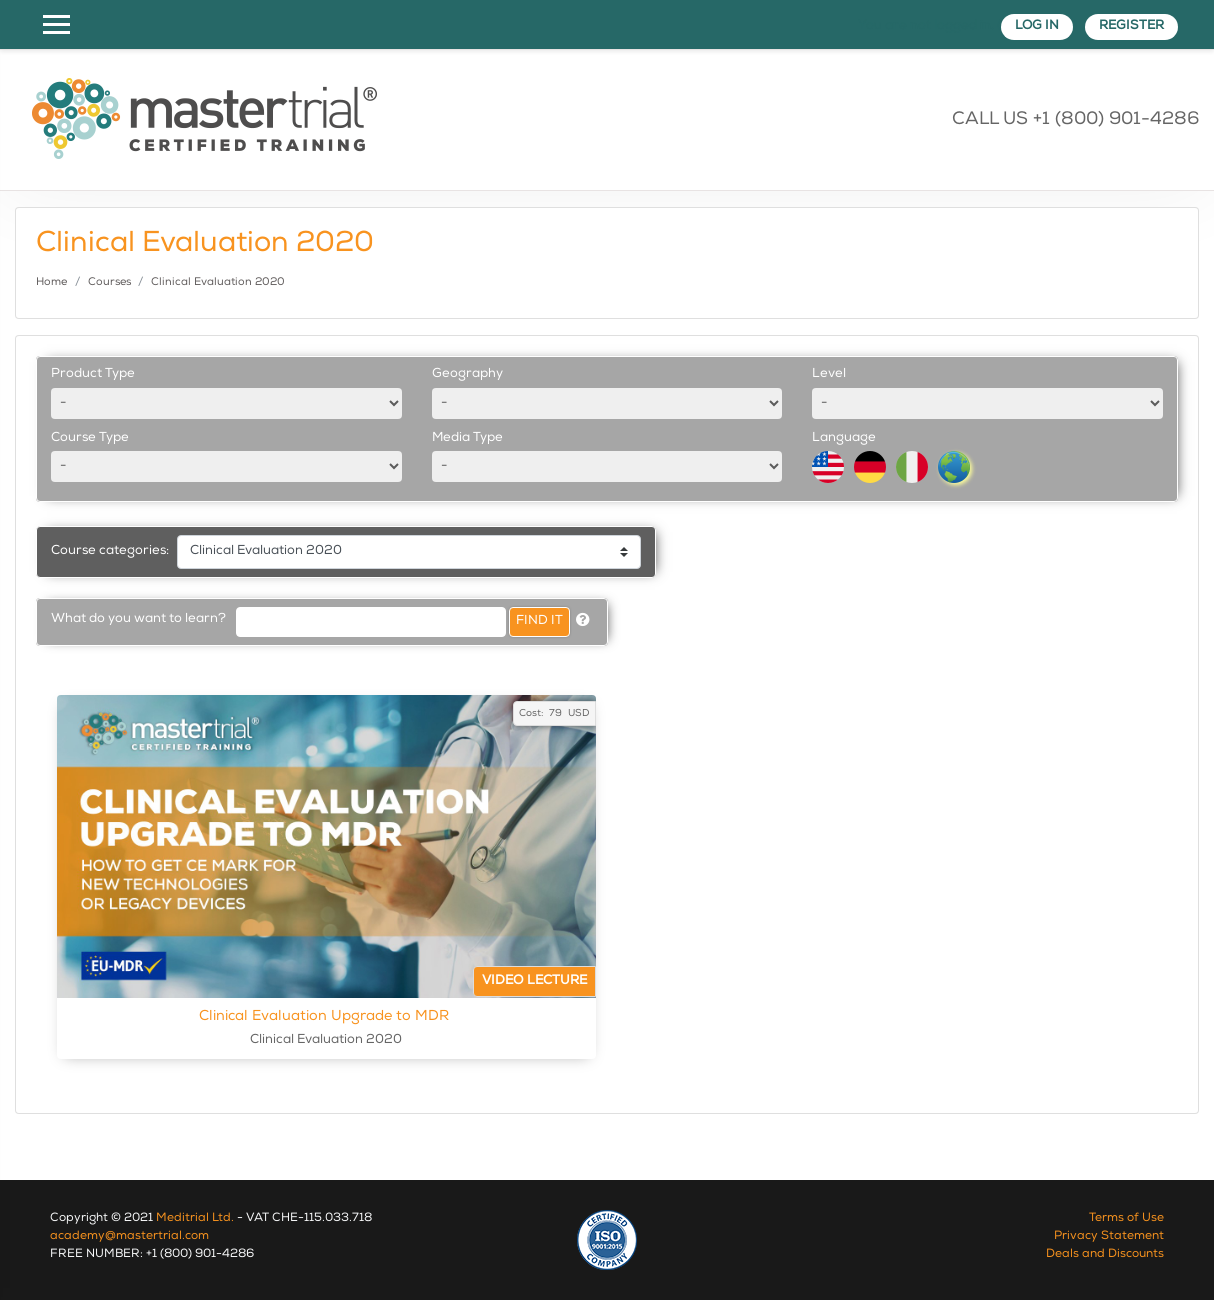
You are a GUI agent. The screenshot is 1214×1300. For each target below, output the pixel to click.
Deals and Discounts (1105, 1255)
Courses (109, 282)
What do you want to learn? (138, 619)
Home (51, 282)
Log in (1037, 26)
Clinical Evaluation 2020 (218, 282)
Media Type (467, 438)
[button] (583, 622)
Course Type (90, 438)
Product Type (93, 374)
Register (1131, 26)
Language (844, 438)
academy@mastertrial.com (129, 1237)
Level (829, 374)
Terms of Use (1126, 1219)
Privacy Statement (1109, 1237)
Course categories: (110, 551)
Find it (539, 621)
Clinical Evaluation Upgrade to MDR (397, 1016)
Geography (467, 374)
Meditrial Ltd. (195, 1219)
